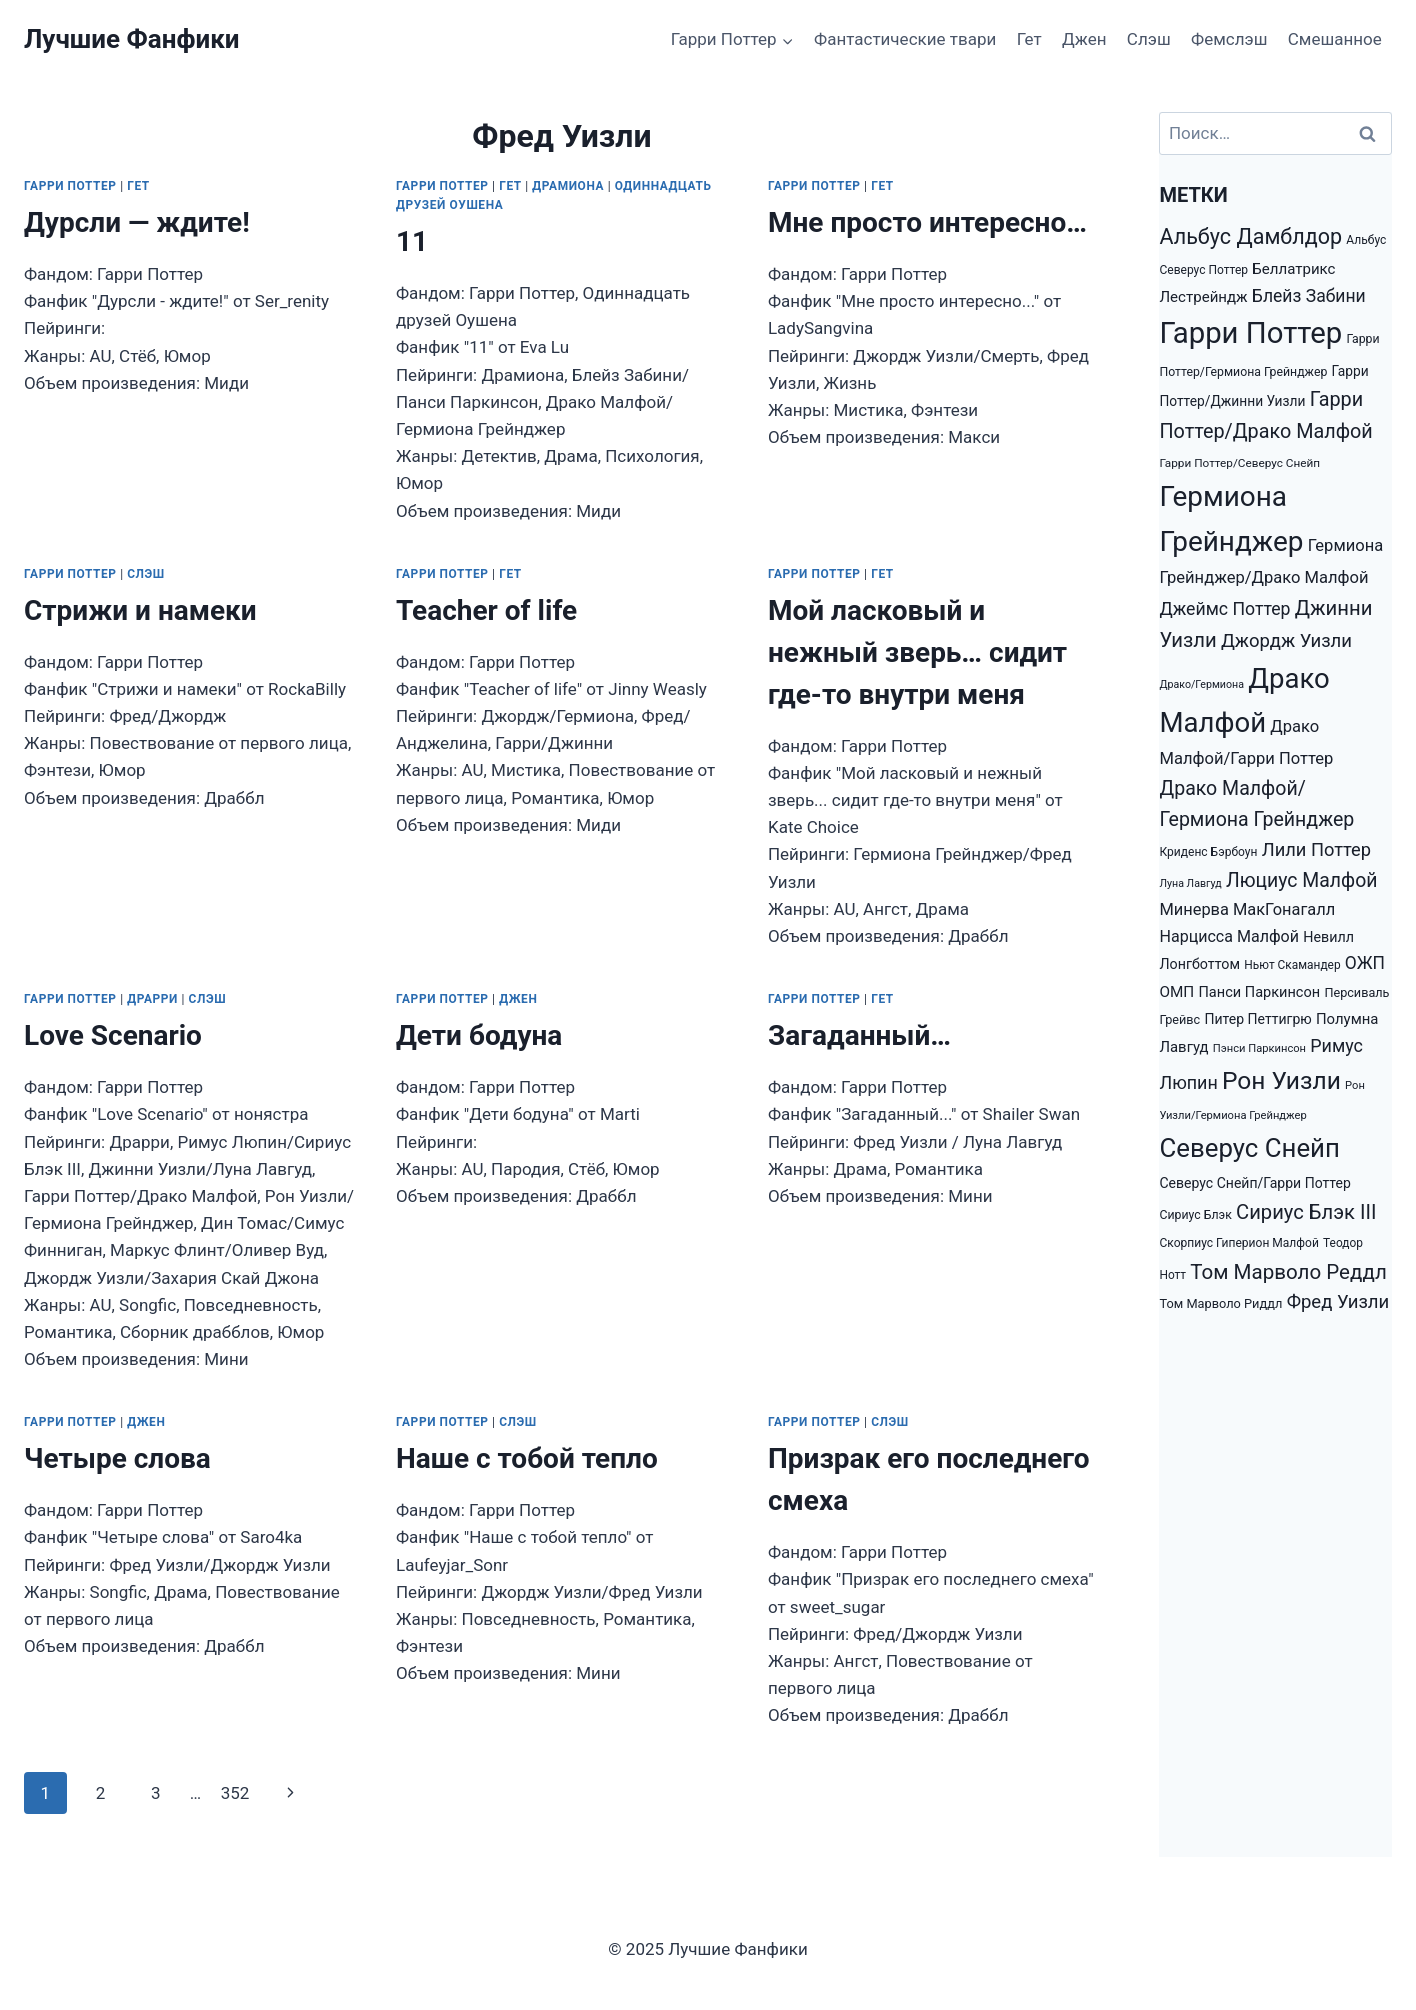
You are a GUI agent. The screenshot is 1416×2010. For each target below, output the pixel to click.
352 (235, 1793)
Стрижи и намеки (140, 610)
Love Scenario (113, 1035)
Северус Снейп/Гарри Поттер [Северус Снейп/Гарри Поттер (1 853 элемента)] (1254, 1183)
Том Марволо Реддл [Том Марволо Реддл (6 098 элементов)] (1288, 1272)
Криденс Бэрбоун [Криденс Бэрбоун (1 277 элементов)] (1208, 852)
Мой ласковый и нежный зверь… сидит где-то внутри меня (917, 652)
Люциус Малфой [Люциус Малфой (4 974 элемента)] (1302, 880)
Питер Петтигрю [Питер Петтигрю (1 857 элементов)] (1257, 1019)
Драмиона (568, 186)
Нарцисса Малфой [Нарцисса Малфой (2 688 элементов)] (1229, 936)
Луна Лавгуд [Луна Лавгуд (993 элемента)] (1190, 883)
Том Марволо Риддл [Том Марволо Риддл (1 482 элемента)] (1220, 1303)
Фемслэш (1229, 39)
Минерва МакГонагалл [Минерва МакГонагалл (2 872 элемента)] (1247, 909)
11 (412, 241)
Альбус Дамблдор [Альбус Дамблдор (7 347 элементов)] (1250, 236)
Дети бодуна (479, 1035)
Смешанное (1335, 39)
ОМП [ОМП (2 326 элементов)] (1176, 992)
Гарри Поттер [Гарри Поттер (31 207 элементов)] (1250, 333)
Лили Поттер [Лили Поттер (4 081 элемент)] (1316, 849)
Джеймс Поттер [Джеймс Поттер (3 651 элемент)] (1224, 609)
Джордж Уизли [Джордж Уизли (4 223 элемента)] (1286, 641)
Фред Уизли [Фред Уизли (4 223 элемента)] (1338, 1302)
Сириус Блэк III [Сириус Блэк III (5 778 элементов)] (1306, 1212)
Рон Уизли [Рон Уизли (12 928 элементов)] (1281, 1080)
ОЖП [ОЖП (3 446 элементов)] (1365, 963)
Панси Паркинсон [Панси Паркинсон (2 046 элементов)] (1259, 992)
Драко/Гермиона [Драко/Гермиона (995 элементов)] (1201, 684)
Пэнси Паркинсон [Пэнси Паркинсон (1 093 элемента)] (1259, 1048)
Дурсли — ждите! (137, 222)
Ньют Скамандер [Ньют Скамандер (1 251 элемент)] (1292, 965)
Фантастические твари (905, 39)
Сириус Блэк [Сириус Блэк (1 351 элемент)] (1195, 1215)
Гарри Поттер (70, 186)
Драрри (152, 999)
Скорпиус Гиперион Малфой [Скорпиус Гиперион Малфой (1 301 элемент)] (1238, 1243)
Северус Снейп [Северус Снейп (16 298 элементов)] (1249, 1148)
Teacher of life (486, 610)
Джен (1084, 39)
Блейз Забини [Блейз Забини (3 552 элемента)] (1309, 296)
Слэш (1149, 39)
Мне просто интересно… (927, 222)
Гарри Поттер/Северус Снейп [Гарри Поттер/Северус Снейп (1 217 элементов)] (1239, 463)
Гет (1029, 39)
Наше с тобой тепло (527, 1458)
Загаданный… (859, 1035)
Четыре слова (117, 1458)
